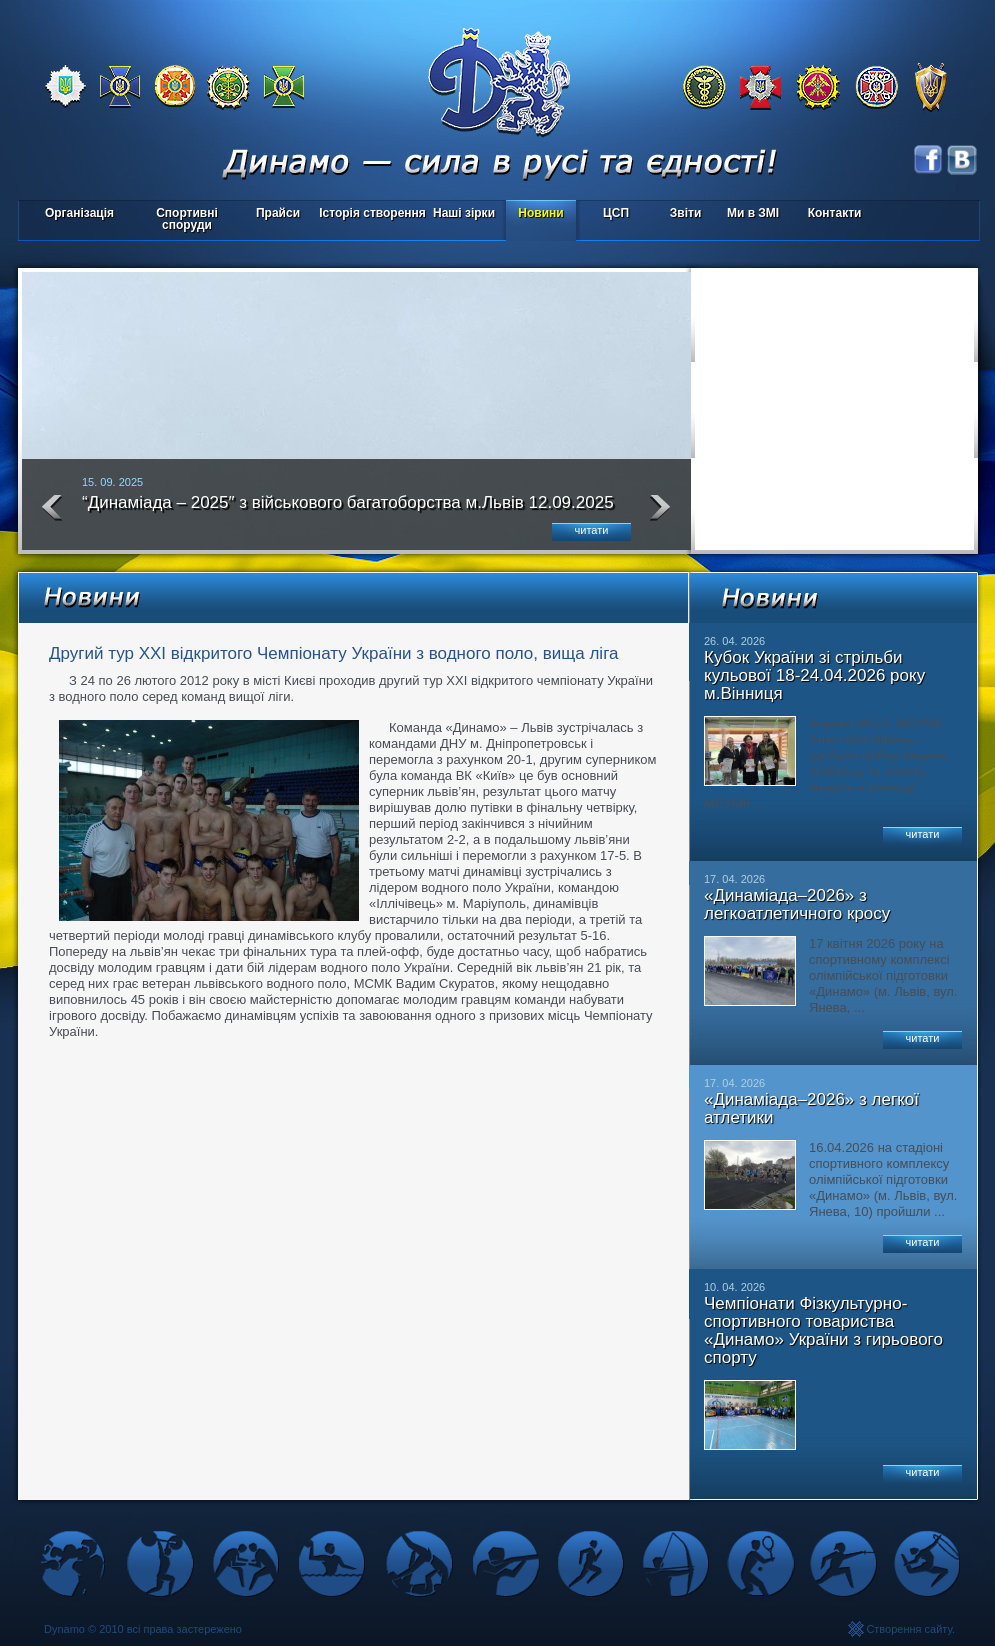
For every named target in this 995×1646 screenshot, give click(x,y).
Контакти (835, 213)
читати (592, 530)
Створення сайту (909, 1629)
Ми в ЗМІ (753, 213)
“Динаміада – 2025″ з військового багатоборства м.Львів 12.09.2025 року (348, 511)
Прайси (278, 213)
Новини (540, 213)
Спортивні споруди (187, 219)
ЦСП (611, 214)
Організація (79, 213)
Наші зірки (460, 214)
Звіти (685, 213)
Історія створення (372, 213)
